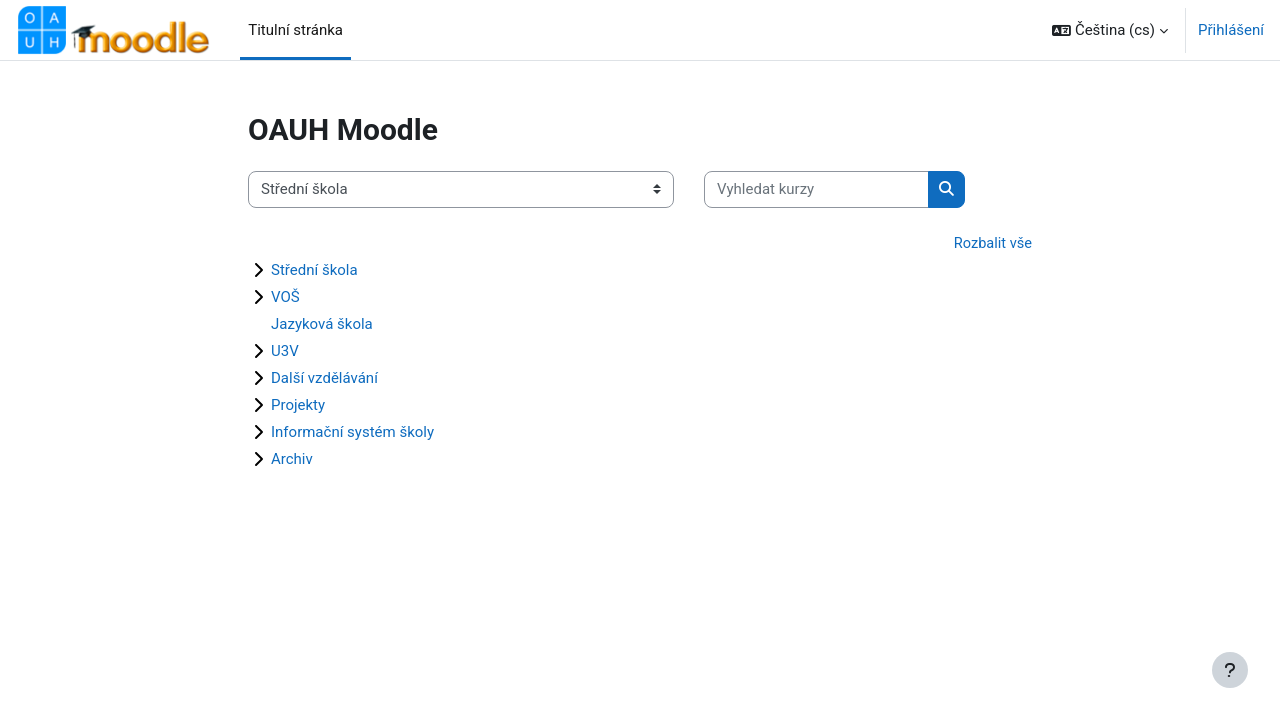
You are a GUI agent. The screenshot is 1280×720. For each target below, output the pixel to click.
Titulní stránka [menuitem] (295, 30)
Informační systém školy (352, 433)
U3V (285, 352)
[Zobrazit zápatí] (1230, 670)
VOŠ (285, 298)
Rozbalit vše (991, 244)
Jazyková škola (322, 325)
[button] (1110, 30)
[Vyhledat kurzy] (816, 189)
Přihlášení (1231, 30)
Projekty (298, 406)
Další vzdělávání (324, 379)
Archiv (292, 460)
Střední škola (314, 271)
